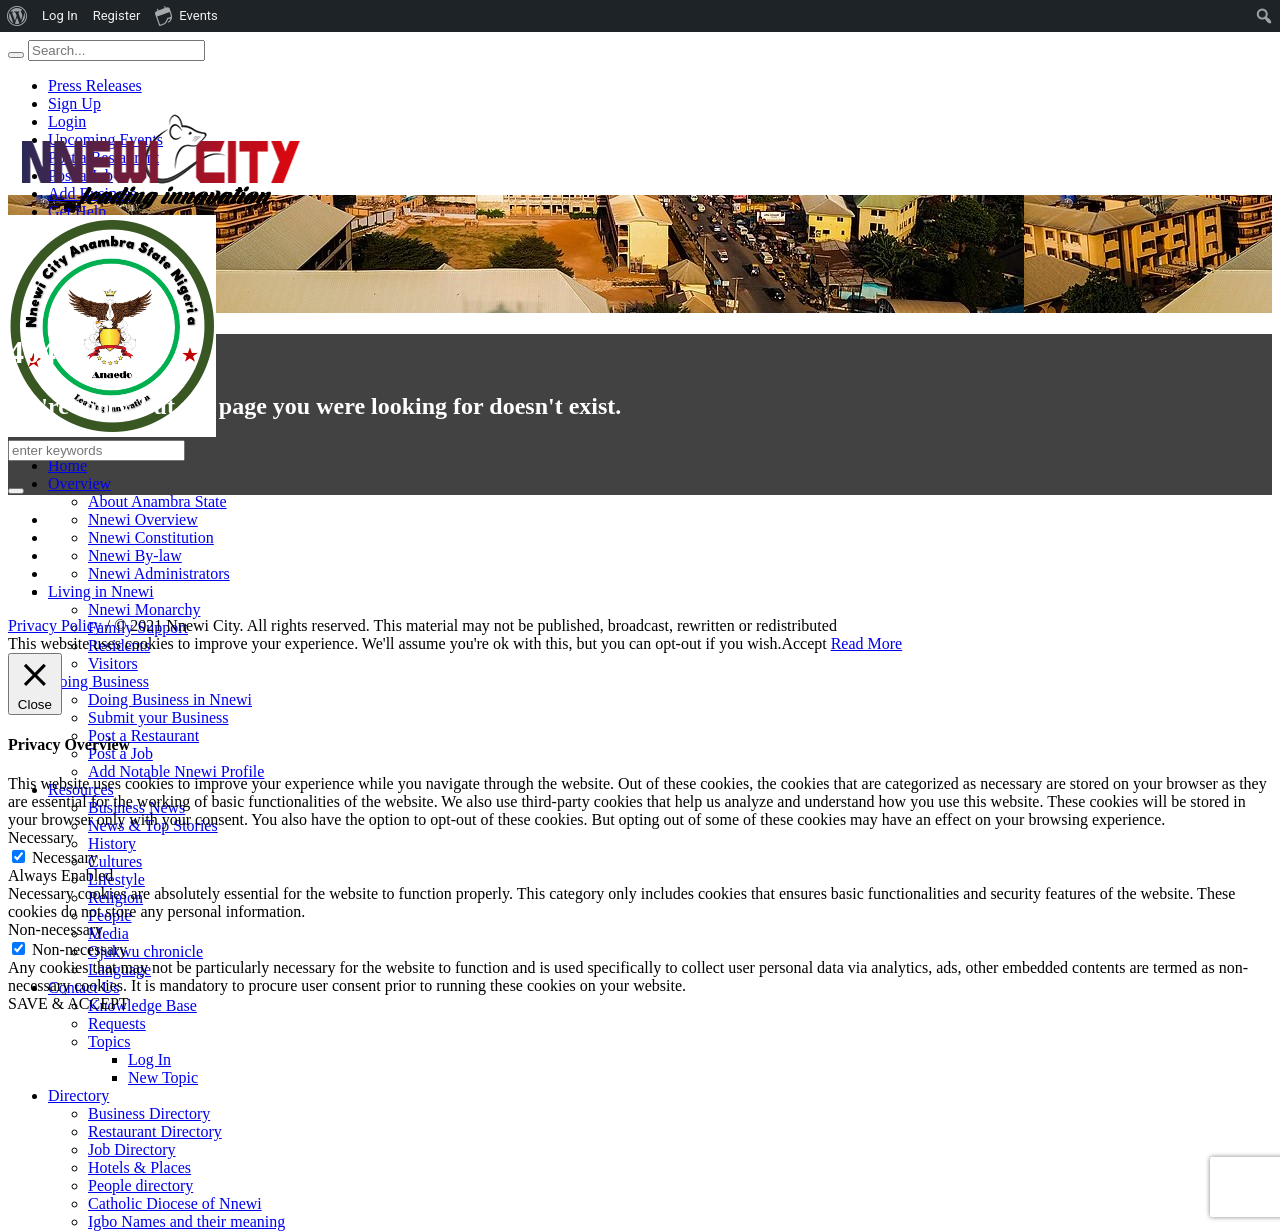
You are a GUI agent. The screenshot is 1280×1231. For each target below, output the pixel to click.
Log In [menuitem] (60, 15)
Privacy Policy (55, 625)
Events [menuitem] (186, 15)
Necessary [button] (41, 837)
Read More (867, 643)
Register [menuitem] (117, 15)
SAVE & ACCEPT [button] (68, 1003)
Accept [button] (803, 643)
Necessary (65, 857)
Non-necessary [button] (55, 929)
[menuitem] (17, 16)
